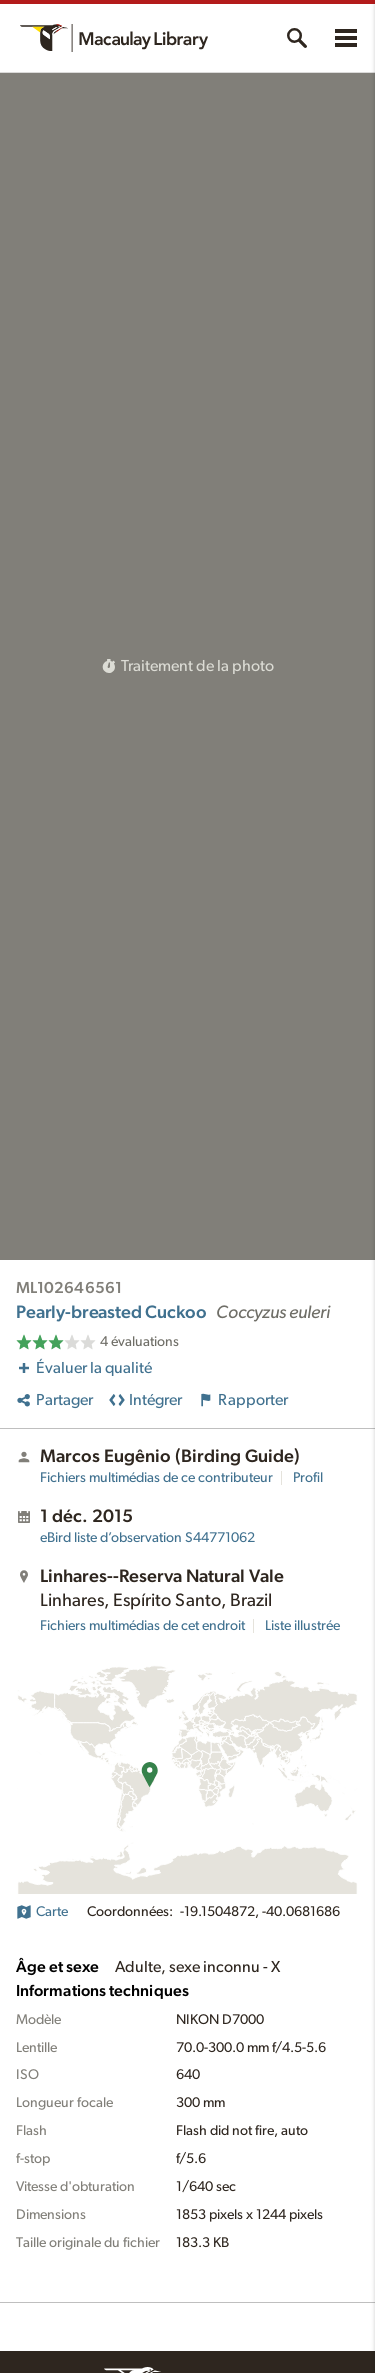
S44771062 (147, 1538)
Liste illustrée (302, 1626)
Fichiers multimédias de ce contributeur (156, 1478)
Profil (308, 1478)
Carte (42, 1912)
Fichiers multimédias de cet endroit (142, 1626)
